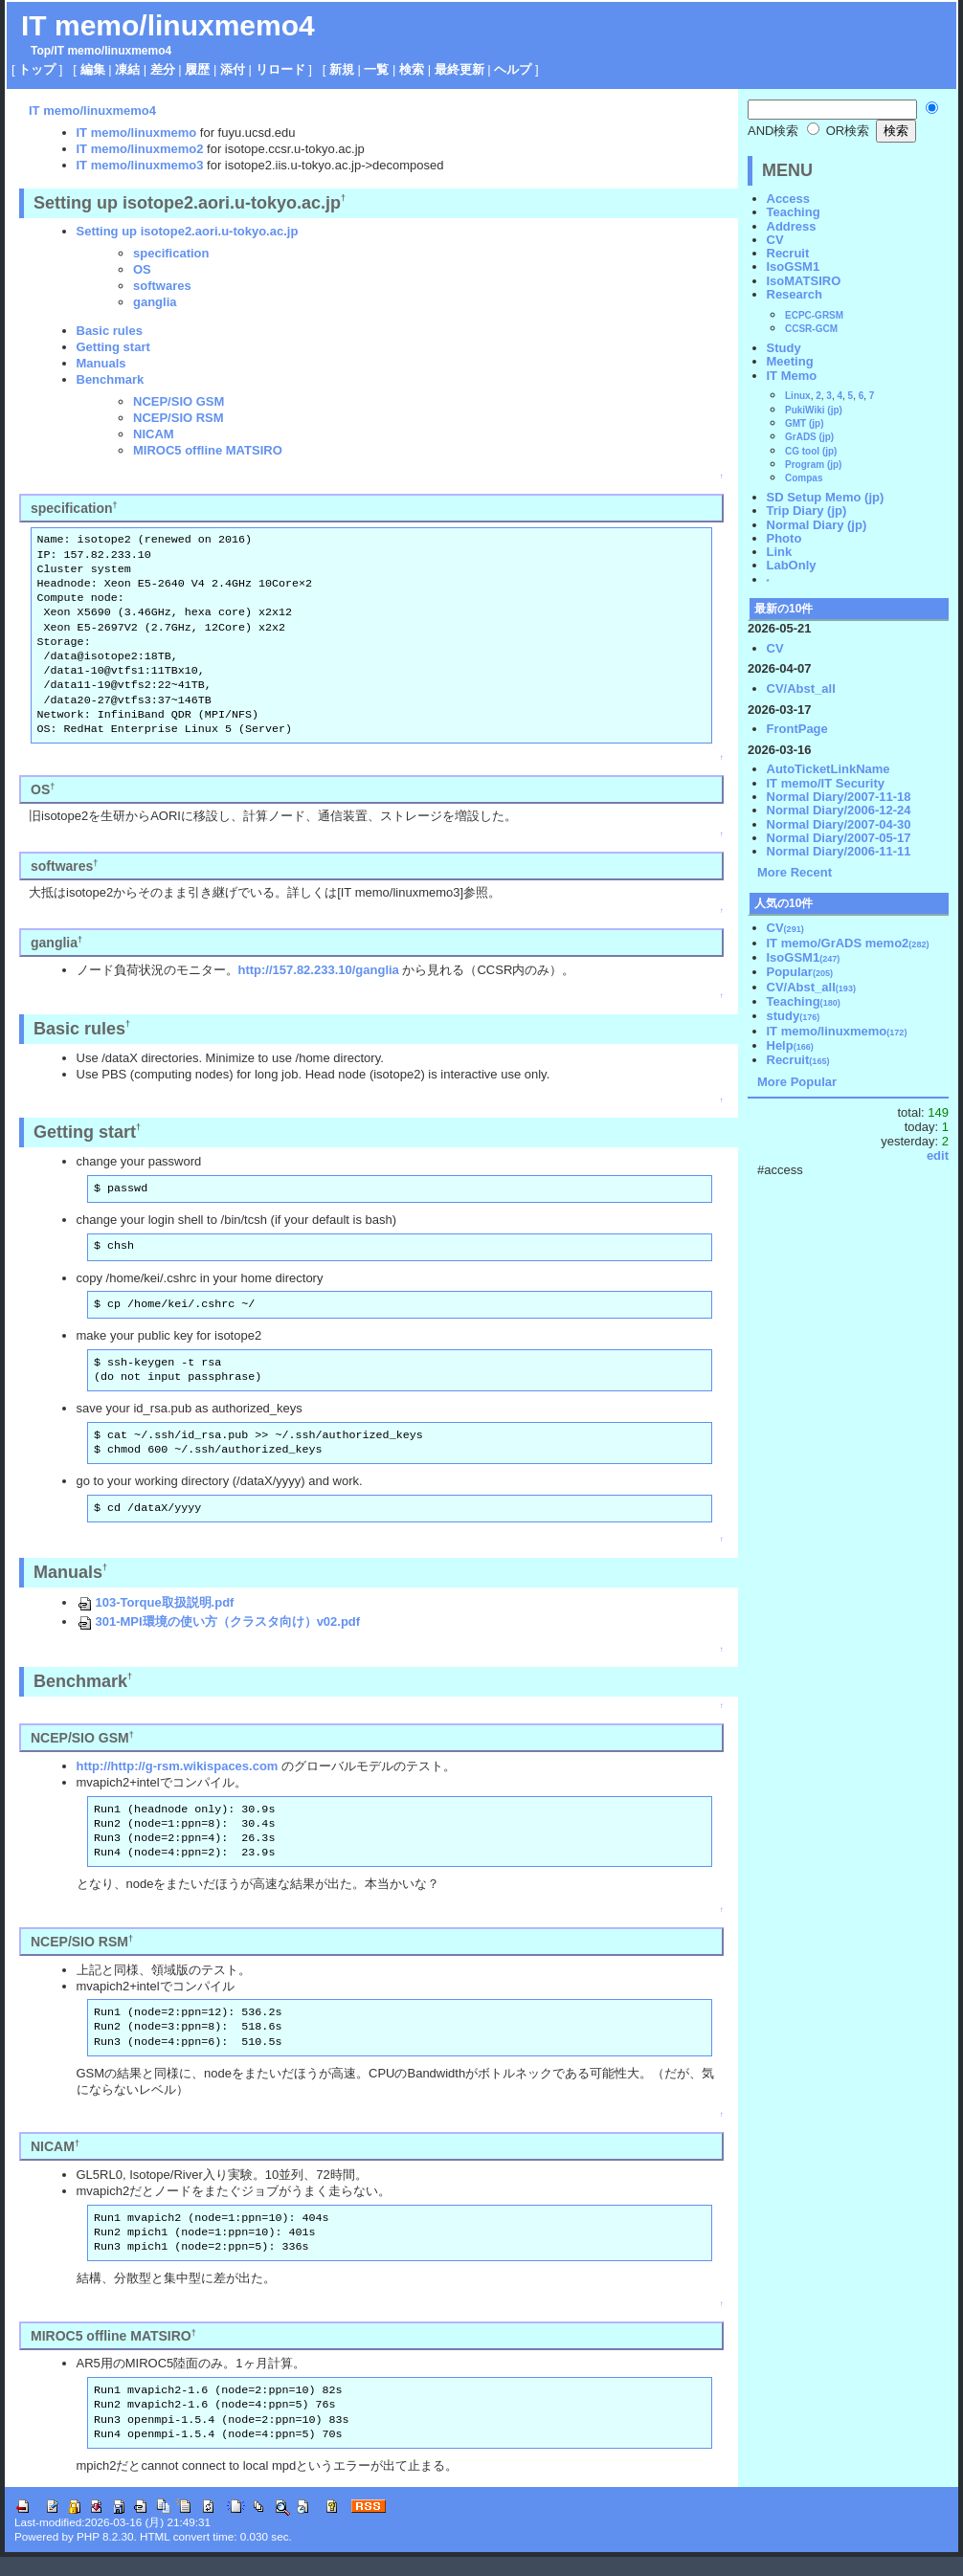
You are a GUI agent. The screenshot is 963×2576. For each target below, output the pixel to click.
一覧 (376, 69)
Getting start (113, 347)
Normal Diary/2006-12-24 (839, 810)
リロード (280, 69)
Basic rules (110, 330)
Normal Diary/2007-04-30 (839, 824)
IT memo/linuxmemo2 (140, 149)
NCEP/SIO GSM (178, 401)
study (793, 1016)
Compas (803, 478)
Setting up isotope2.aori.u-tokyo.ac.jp (188, 231)
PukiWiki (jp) (813, 410)
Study (784, 348)
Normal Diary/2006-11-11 (839, 851)
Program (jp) (813, 464)
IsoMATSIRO (804, 281)
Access (789, 198)
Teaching (793, 212)
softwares (162, 285)
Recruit (788, 253)
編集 (92, 69)
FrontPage (797, 729)
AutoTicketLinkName (828, 769)
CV (775, 240)
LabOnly (792, 565)
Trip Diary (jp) (807, 510)
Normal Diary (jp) (817, 525)
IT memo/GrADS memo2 (848, 943)
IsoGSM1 (793, 266)
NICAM (153, 434)
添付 (232, 69)
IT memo (77, 50)
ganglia (155, 302)
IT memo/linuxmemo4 (168, 25)
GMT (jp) (804, 423)
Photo (784, 538)
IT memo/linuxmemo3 (140, 165)
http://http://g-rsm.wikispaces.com (178, 1766)
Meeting (790, 361)
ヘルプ (512, 69)
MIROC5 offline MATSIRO (207, 450)
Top (41, 50)
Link (780, 551)
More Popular (797, 1082)
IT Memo (792, 375)
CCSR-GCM (811, 328)
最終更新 (459, 69)
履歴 (197, 69)
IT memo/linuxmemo (137, 132)
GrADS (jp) (809, 437)
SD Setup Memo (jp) (826, 497)
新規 (341, 69)
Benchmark (111, 379)
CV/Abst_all (801, 688)
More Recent (794, 872)
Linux (798, 395)
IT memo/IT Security (826, 783)
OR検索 (838, 130)
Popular (800, 972)
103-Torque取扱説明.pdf (156, 1602)
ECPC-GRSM (814, 315)
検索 (411, 69)
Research (795, 294)
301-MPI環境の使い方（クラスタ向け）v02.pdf (219, 1621)
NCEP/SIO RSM (178, 418)
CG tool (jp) (811, 451)
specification (171, 253)
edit (938, 1155)
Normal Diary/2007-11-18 (839, 796)
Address (792, 226)
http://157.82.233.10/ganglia (318, 970)
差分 (162, 69)
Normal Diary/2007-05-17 (839, 838)
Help (790, 1045)
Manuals (101, 363)
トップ (37, 69)
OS (142, 269)
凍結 (127, 69)
